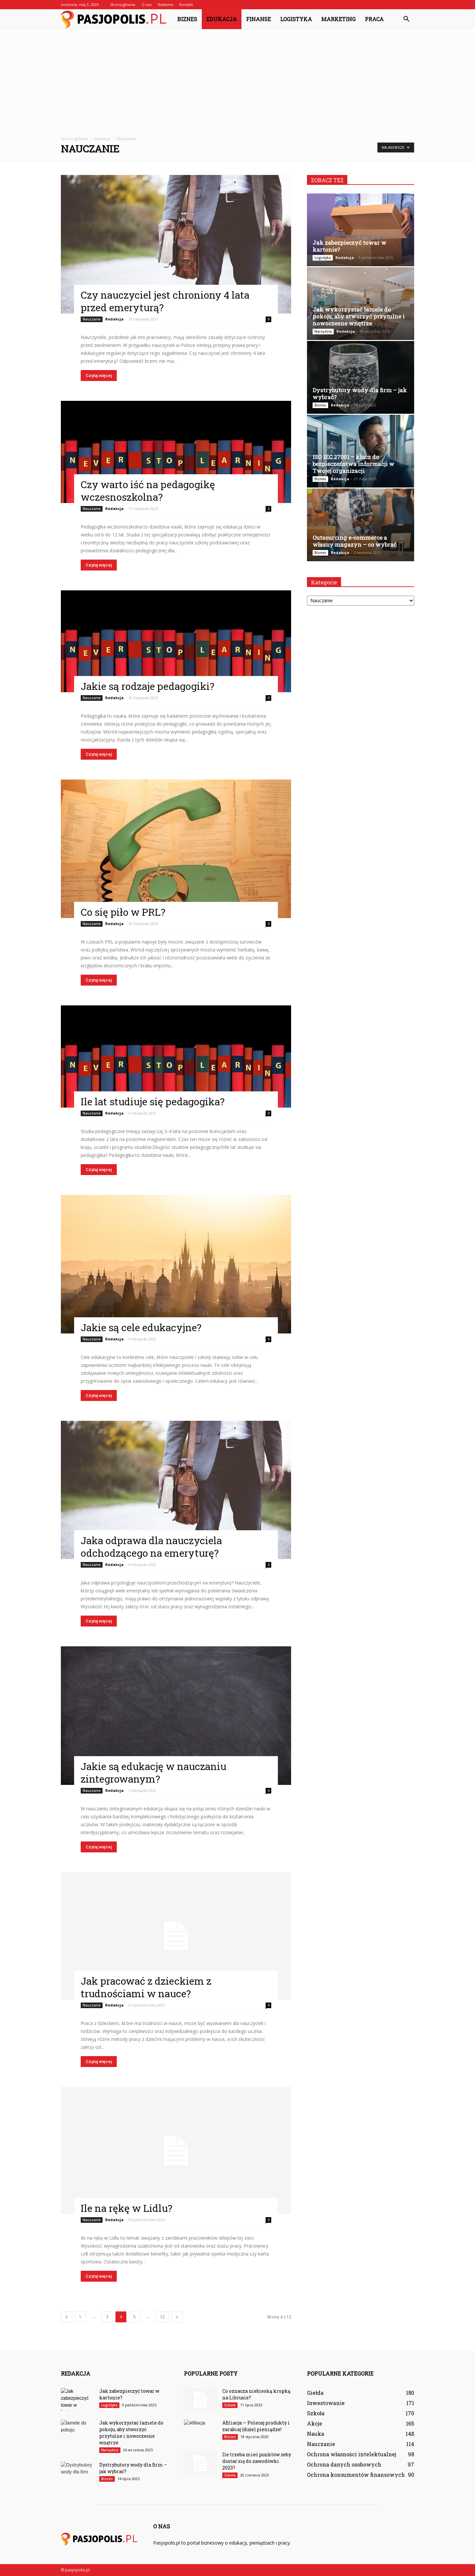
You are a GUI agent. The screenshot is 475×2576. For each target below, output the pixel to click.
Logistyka (296, 19)
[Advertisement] (237, 79)
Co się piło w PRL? (123, 912)
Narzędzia (323, 331)
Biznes (187, 19)
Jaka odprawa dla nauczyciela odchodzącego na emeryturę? (151, 1546)
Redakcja (114, 319)
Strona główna (122, 4)
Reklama (165, 4)
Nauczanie (92, 319)
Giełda (315, 2392)
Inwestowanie (326, 2402)
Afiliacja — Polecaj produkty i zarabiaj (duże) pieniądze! (256, 2426)
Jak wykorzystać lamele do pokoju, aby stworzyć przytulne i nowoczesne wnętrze (359, 316)
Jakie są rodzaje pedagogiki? (147, 686)
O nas (146, 4)
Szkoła (230, 2405)
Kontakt (186, 4)
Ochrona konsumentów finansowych (356, 2474)
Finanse (258, 19)
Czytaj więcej (99, 375)
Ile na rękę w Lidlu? (126, 2208)
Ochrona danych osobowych (344, 2464)
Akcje (314, 2423)
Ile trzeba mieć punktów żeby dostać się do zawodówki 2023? (256, 2461)
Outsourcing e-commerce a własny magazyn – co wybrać (355, 541)
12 (162, 2317)
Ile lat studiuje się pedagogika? (153, 1101)
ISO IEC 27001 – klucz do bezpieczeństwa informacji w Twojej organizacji (353, 464)
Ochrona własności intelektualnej (351, 2454)
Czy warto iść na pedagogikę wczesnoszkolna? (148, 490)
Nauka (315, 2433)
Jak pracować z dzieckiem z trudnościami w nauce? (146, 1987)
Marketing (338, 19)
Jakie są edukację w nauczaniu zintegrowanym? (153, 1772)
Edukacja (221, 19)
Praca (374, 19)
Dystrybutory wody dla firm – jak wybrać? (360, 393)
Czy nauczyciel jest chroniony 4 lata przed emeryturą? (165, 301)
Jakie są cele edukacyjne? (141, 1327)
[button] (406, 19)
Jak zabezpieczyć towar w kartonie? (349, 246)
